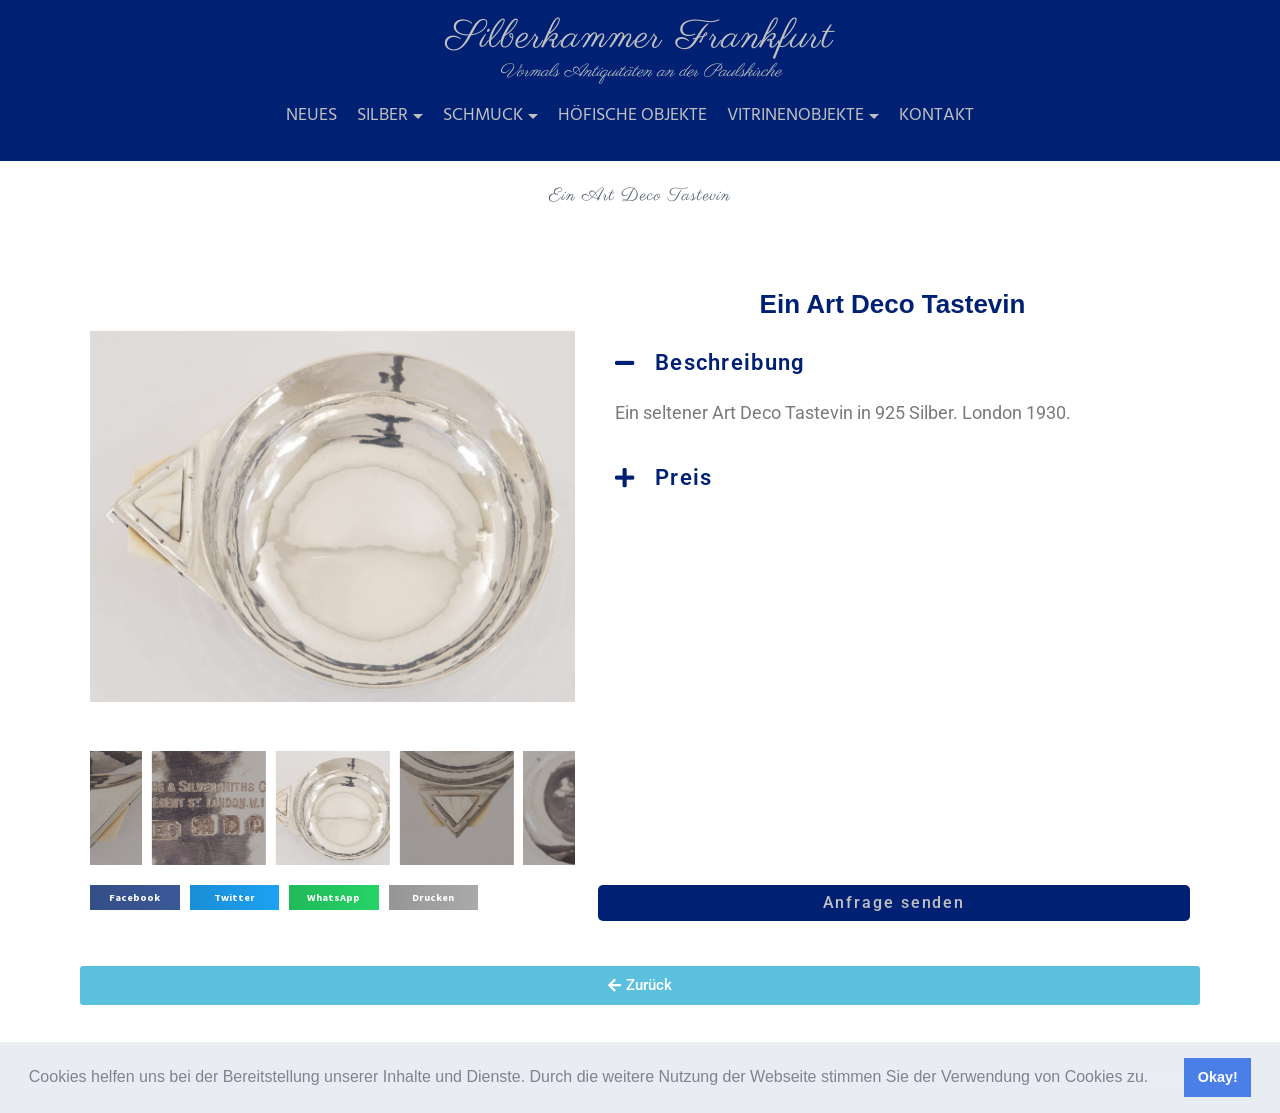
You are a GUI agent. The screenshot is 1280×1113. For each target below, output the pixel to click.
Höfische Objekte (632, 115)
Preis (684, 477)
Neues (311, 115)
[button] (1156, 1079)
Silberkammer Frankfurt (640, 37)
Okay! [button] (1218, 1077)
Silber (382, 115)
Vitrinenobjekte (795, 115)
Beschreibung (730, 362)
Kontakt (936, 115)
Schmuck (483, 115)
